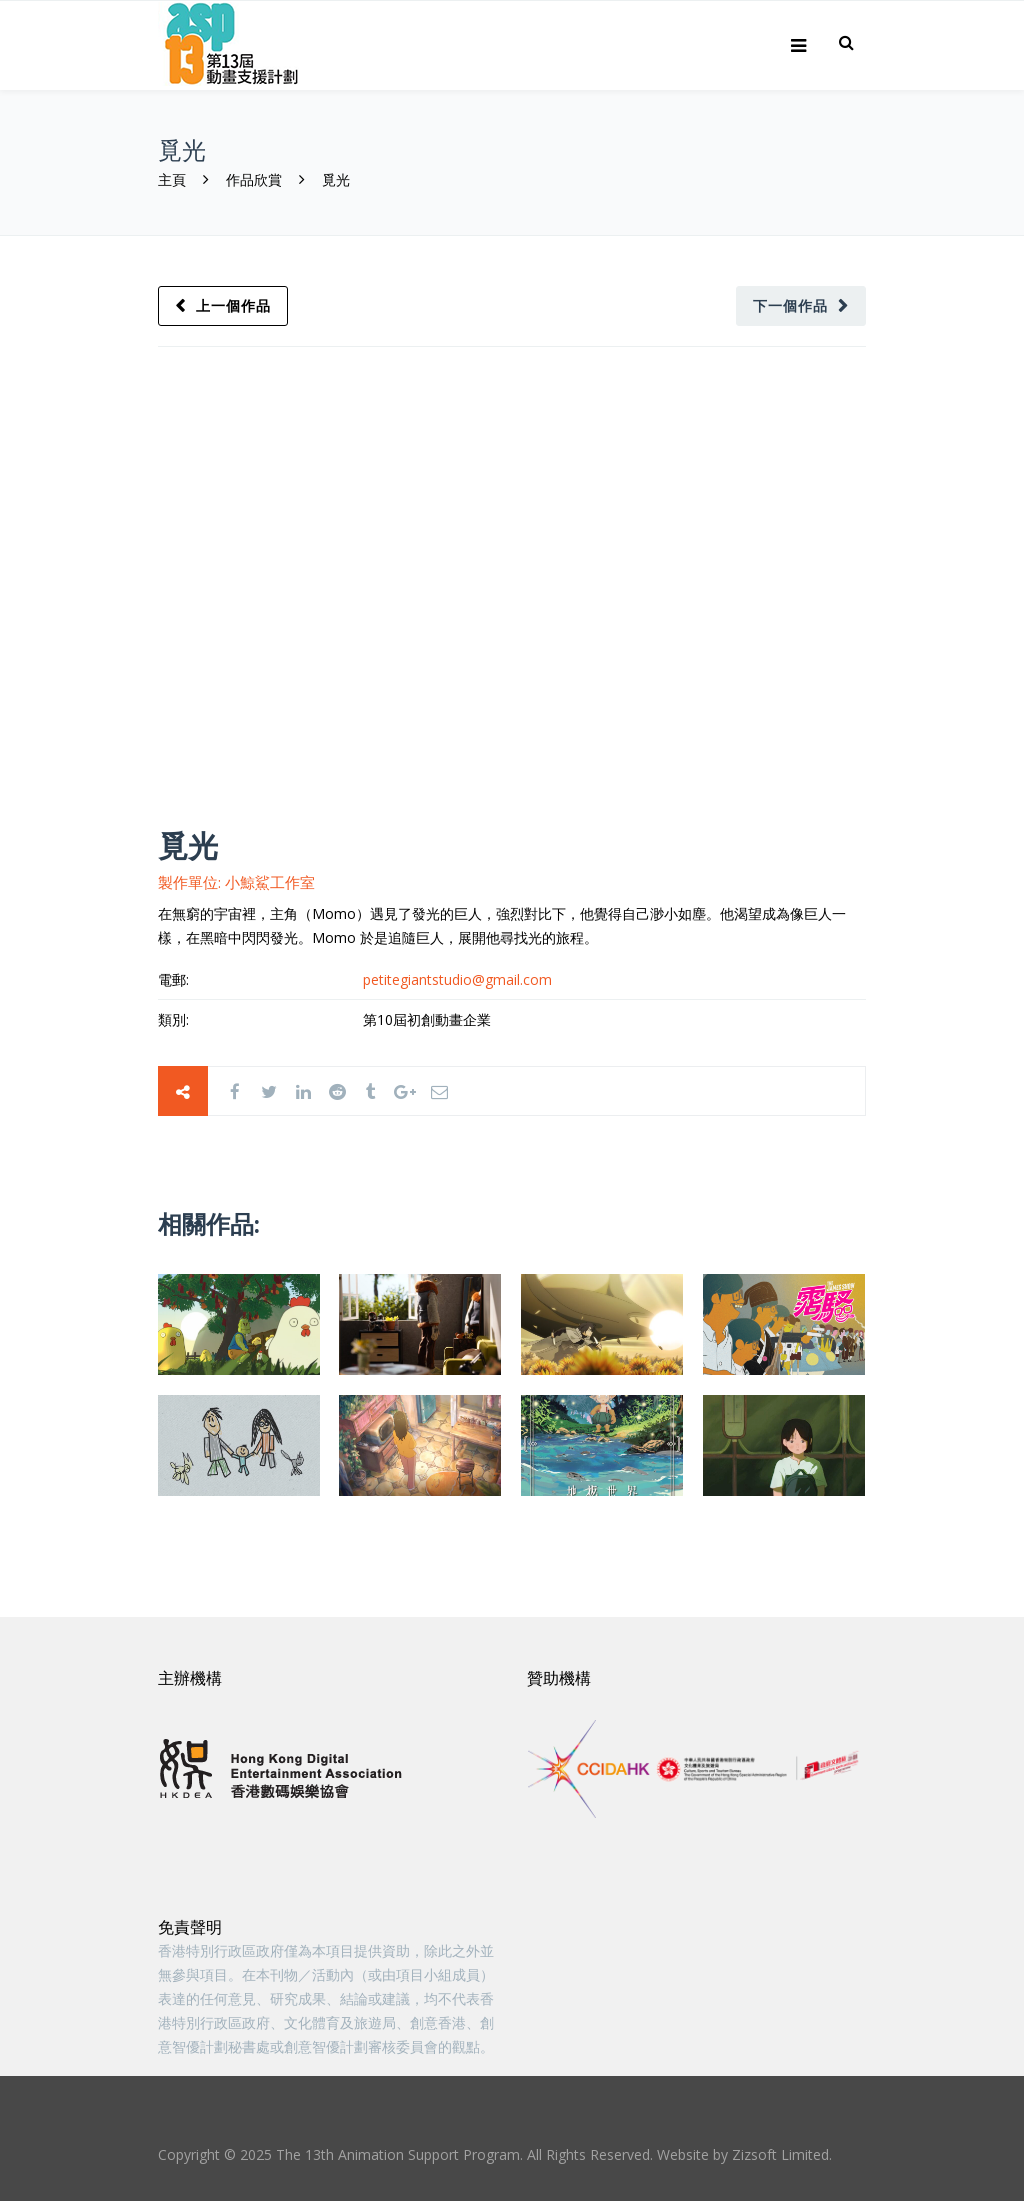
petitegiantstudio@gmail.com (457, 979)
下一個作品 (789, 305)
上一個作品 (234, 305)
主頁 (174, 179)
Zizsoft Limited (780, 2154)
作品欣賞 (254, 179)
